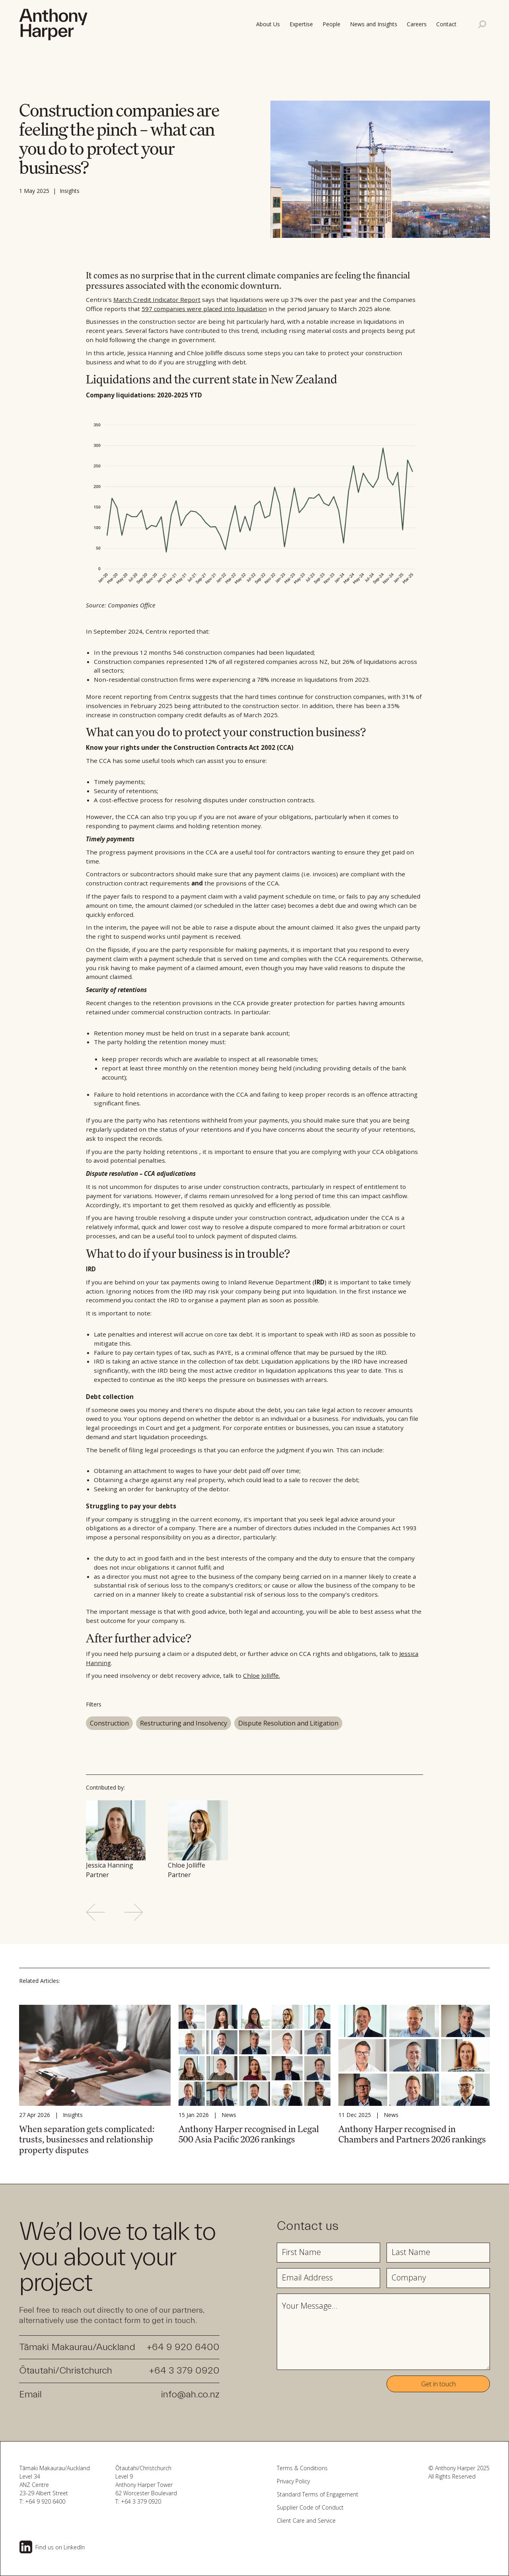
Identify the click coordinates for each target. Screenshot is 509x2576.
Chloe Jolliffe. (261, 1675)
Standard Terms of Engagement (317, 2494)
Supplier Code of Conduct (310, 2507)
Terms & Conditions (302, 2468)
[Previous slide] (95, 1912)
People (331, 24)
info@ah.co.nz (190, 2394)
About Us (268, 24)
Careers (417, 24)
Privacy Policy (293, 2481)
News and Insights (373, 24)
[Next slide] (133, 1912)
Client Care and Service (306, 2520)
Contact (446, 24)
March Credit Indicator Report (156, 300)
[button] (448, 24)
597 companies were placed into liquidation (204, 309)
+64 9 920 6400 (183, 2347)
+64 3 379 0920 (184, 2370)
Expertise (301, 24)
